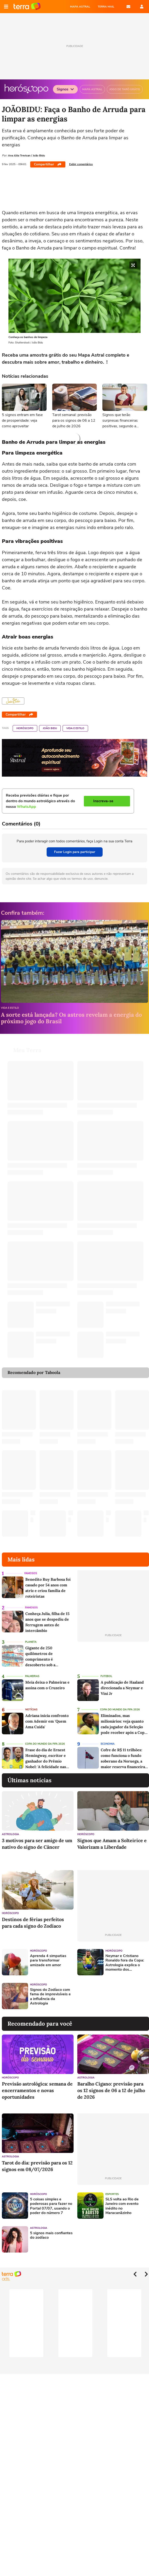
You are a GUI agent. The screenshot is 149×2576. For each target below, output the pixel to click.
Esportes (112, 2194)
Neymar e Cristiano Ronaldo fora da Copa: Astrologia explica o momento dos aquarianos (124, 1963)
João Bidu (50, 728)
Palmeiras (32, 1676)
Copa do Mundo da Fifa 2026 (120, 1709)
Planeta (31, 1642)
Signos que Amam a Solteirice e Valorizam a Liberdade (112, 1843)
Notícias (31, 1709)
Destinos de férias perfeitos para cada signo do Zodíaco (33, 1922)
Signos (65, 89)
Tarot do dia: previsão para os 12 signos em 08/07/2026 (37, 2166)
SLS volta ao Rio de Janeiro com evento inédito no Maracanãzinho (122, 2206)
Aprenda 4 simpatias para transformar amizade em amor (48, 1960)
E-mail (128, 6)
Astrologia (10, 1834)
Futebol (106, 1676)
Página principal (27, 6)
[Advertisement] (113, 1996)
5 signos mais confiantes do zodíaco (51, 2235)
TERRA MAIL (106, 6)
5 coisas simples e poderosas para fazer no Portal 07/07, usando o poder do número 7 (51, 2206)
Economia (108, 1744)
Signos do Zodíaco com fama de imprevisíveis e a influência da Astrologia (50, 1997)
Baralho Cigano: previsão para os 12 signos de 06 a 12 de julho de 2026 (111, 2090)
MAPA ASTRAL (80, 6)
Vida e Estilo (75, 728)
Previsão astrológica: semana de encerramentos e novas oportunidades (37, 2090)
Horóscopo (25, 728)
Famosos (30, 1573)
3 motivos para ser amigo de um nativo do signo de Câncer (37, 1843)
